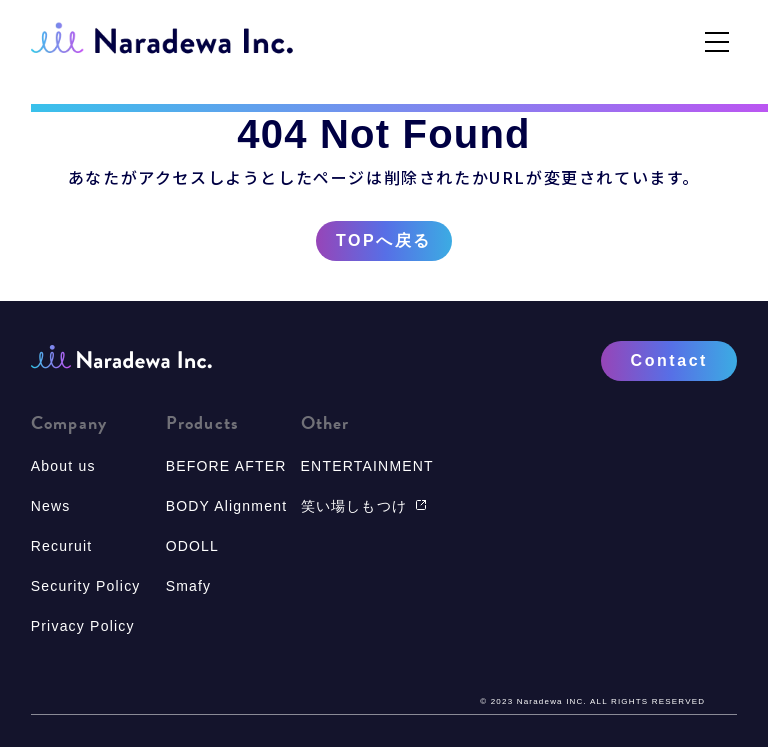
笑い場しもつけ (364, 506)
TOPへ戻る (384, 241)
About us (63, 466)
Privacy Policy (83, 626)
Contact (669, 360)
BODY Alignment (227, 506)
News (51, 506)
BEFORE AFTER (226, 466)
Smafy (189, 586)
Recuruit (62, 546)
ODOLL (192, 546)
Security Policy (86, 586)
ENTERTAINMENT (367, 466)
